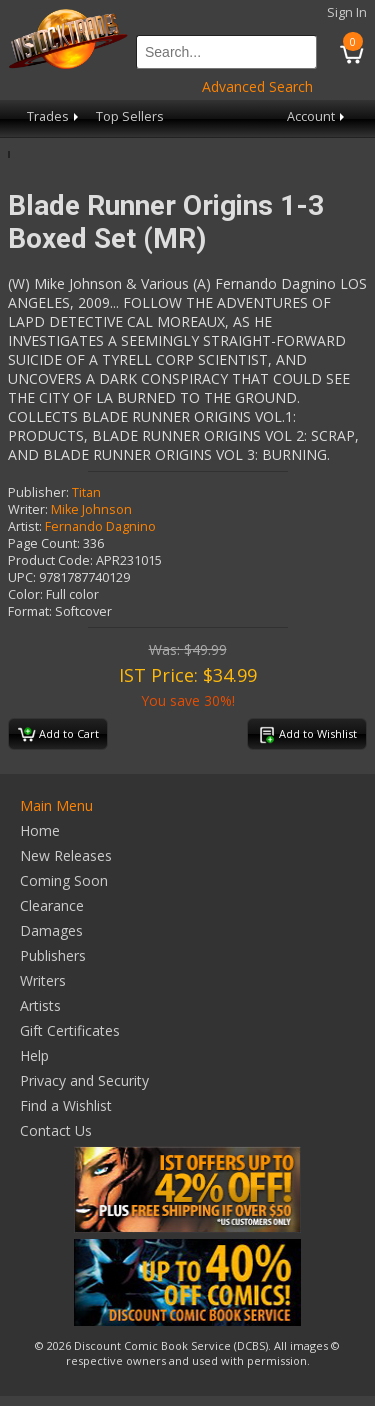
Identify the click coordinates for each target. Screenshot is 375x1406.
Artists (40, 1005)
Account (317, 116)
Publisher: (38, 492)
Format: (30, 611)
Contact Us (56, 1130)
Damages (51, 930)
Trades (54, 116)
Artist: (25, 526)
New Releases (66, 855)
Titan (86, 492)
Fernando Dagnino (100, 526)
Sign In (347, 12)
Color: (25, 594)
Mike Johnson (91, 509)
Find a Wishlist (66, 1105)
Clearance (52, 905)
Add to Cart (58, 735)
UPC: (22, 577)
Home (40, 830)
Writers (43, 980)
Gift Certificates (70, 1030)
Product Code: (50, 560)
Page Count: (44, 543)
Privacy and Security (84, 1080)
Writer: (28, 509)
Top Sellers (130, 116)
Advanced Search (257, 86)
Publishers (53, 955)
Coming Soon (64, 880)
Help (34, 1055)
